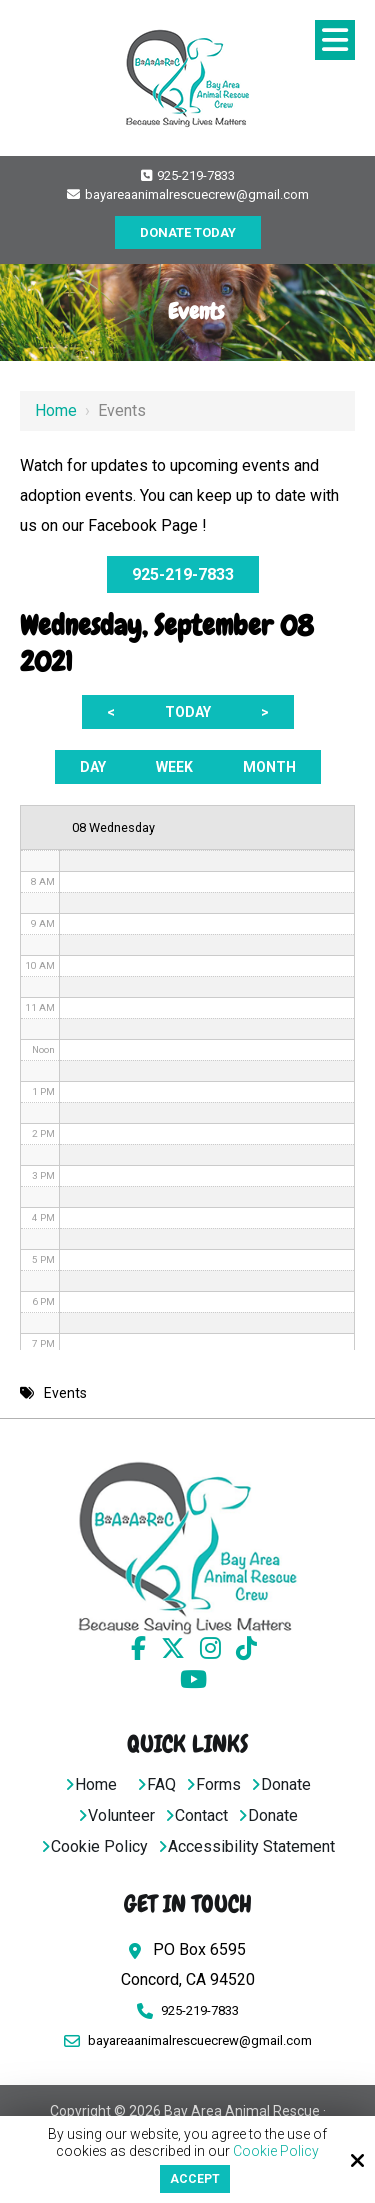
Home (56, 410)
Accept (195, 2179)
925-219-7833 (188, 175)
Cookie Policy (276, 2151)
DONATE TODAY (188, 232)
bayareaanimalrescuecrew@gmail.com (188, 194)
